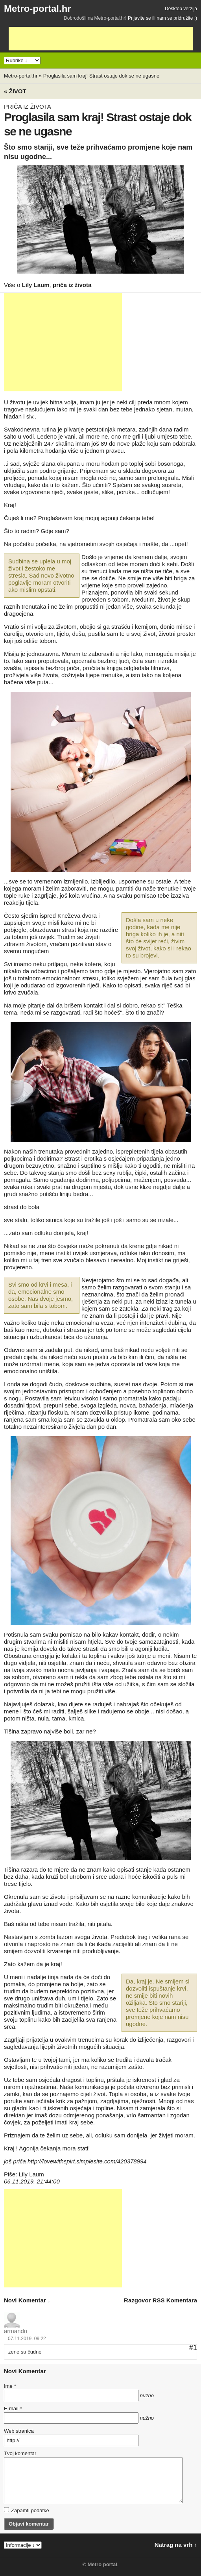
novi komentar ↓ (27, 2300)
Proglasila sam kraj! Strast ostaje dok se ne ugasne (101, 76)
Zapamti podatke (26, 2510)
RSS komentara (175, 2300)
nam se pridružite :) (177, 18)
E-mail (13, 2408)
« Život (15, 91)
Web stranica (19, 2431)
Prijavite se (139, 18)
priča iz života (72, 284)
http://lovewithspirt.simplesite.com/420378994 (87, 2161)
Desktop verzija (181, 8)
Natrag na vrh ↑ (176, 2544)
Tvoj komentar (20, 2453)
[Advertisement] (101, 38)
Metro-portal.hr (37, 8)
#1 (193, 2347)
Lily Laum (36, 284)
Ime (10, 2386)
